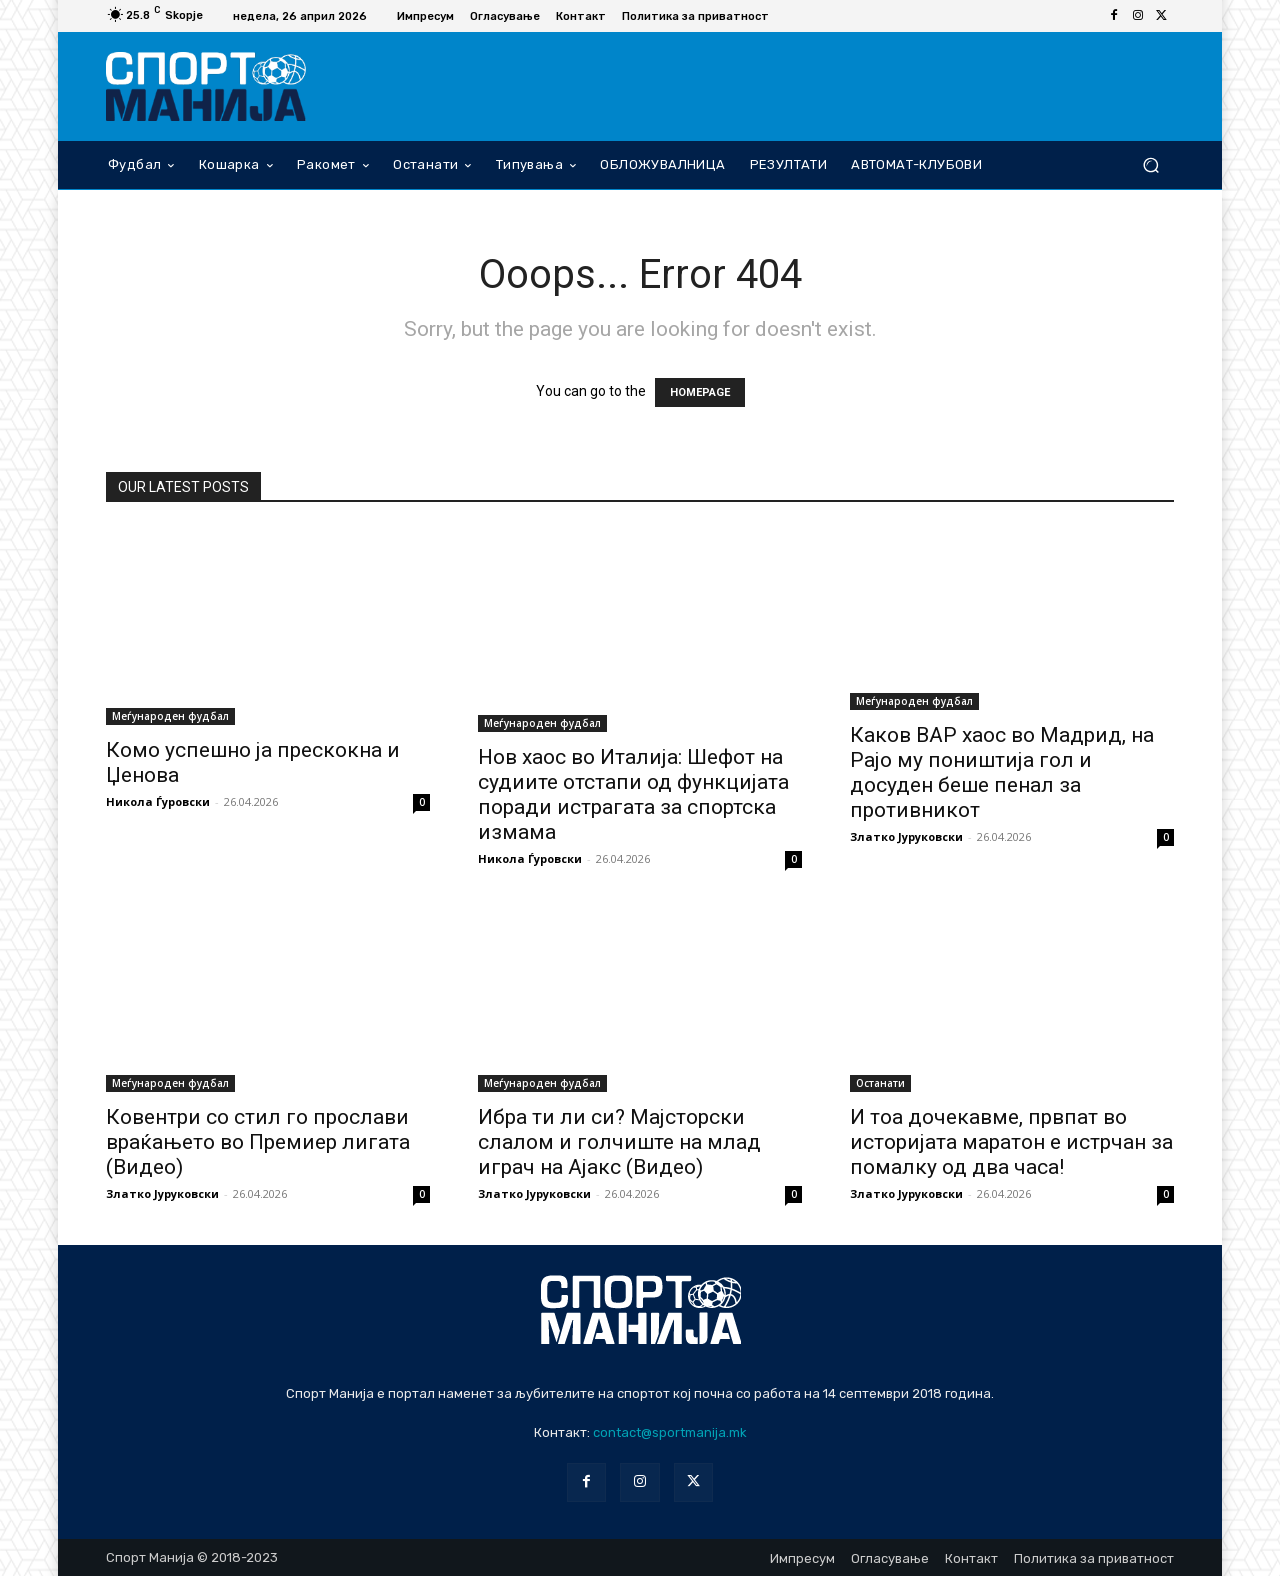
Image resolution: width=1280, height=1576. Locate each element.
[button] (1150, 164)
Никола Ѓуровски (158, 801)
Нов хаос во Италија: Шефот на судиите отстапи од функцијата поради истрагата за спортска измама (633, 794)
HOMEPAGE (700, 392)
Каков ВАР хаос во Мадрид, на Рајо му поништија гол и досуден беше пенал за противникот (1002, 772)
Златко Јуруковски (906, 836)
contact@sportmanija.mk (670, 1432)
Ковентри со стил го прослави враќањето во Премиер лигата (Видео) (258, 1142)
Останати (880, 1083)
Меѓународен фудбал (170, 716)
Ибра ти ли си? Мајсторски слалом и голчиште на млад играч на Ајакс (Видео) (619, 1142)
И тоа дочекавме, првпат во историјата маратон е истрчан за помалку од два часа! (1011, 1142)
